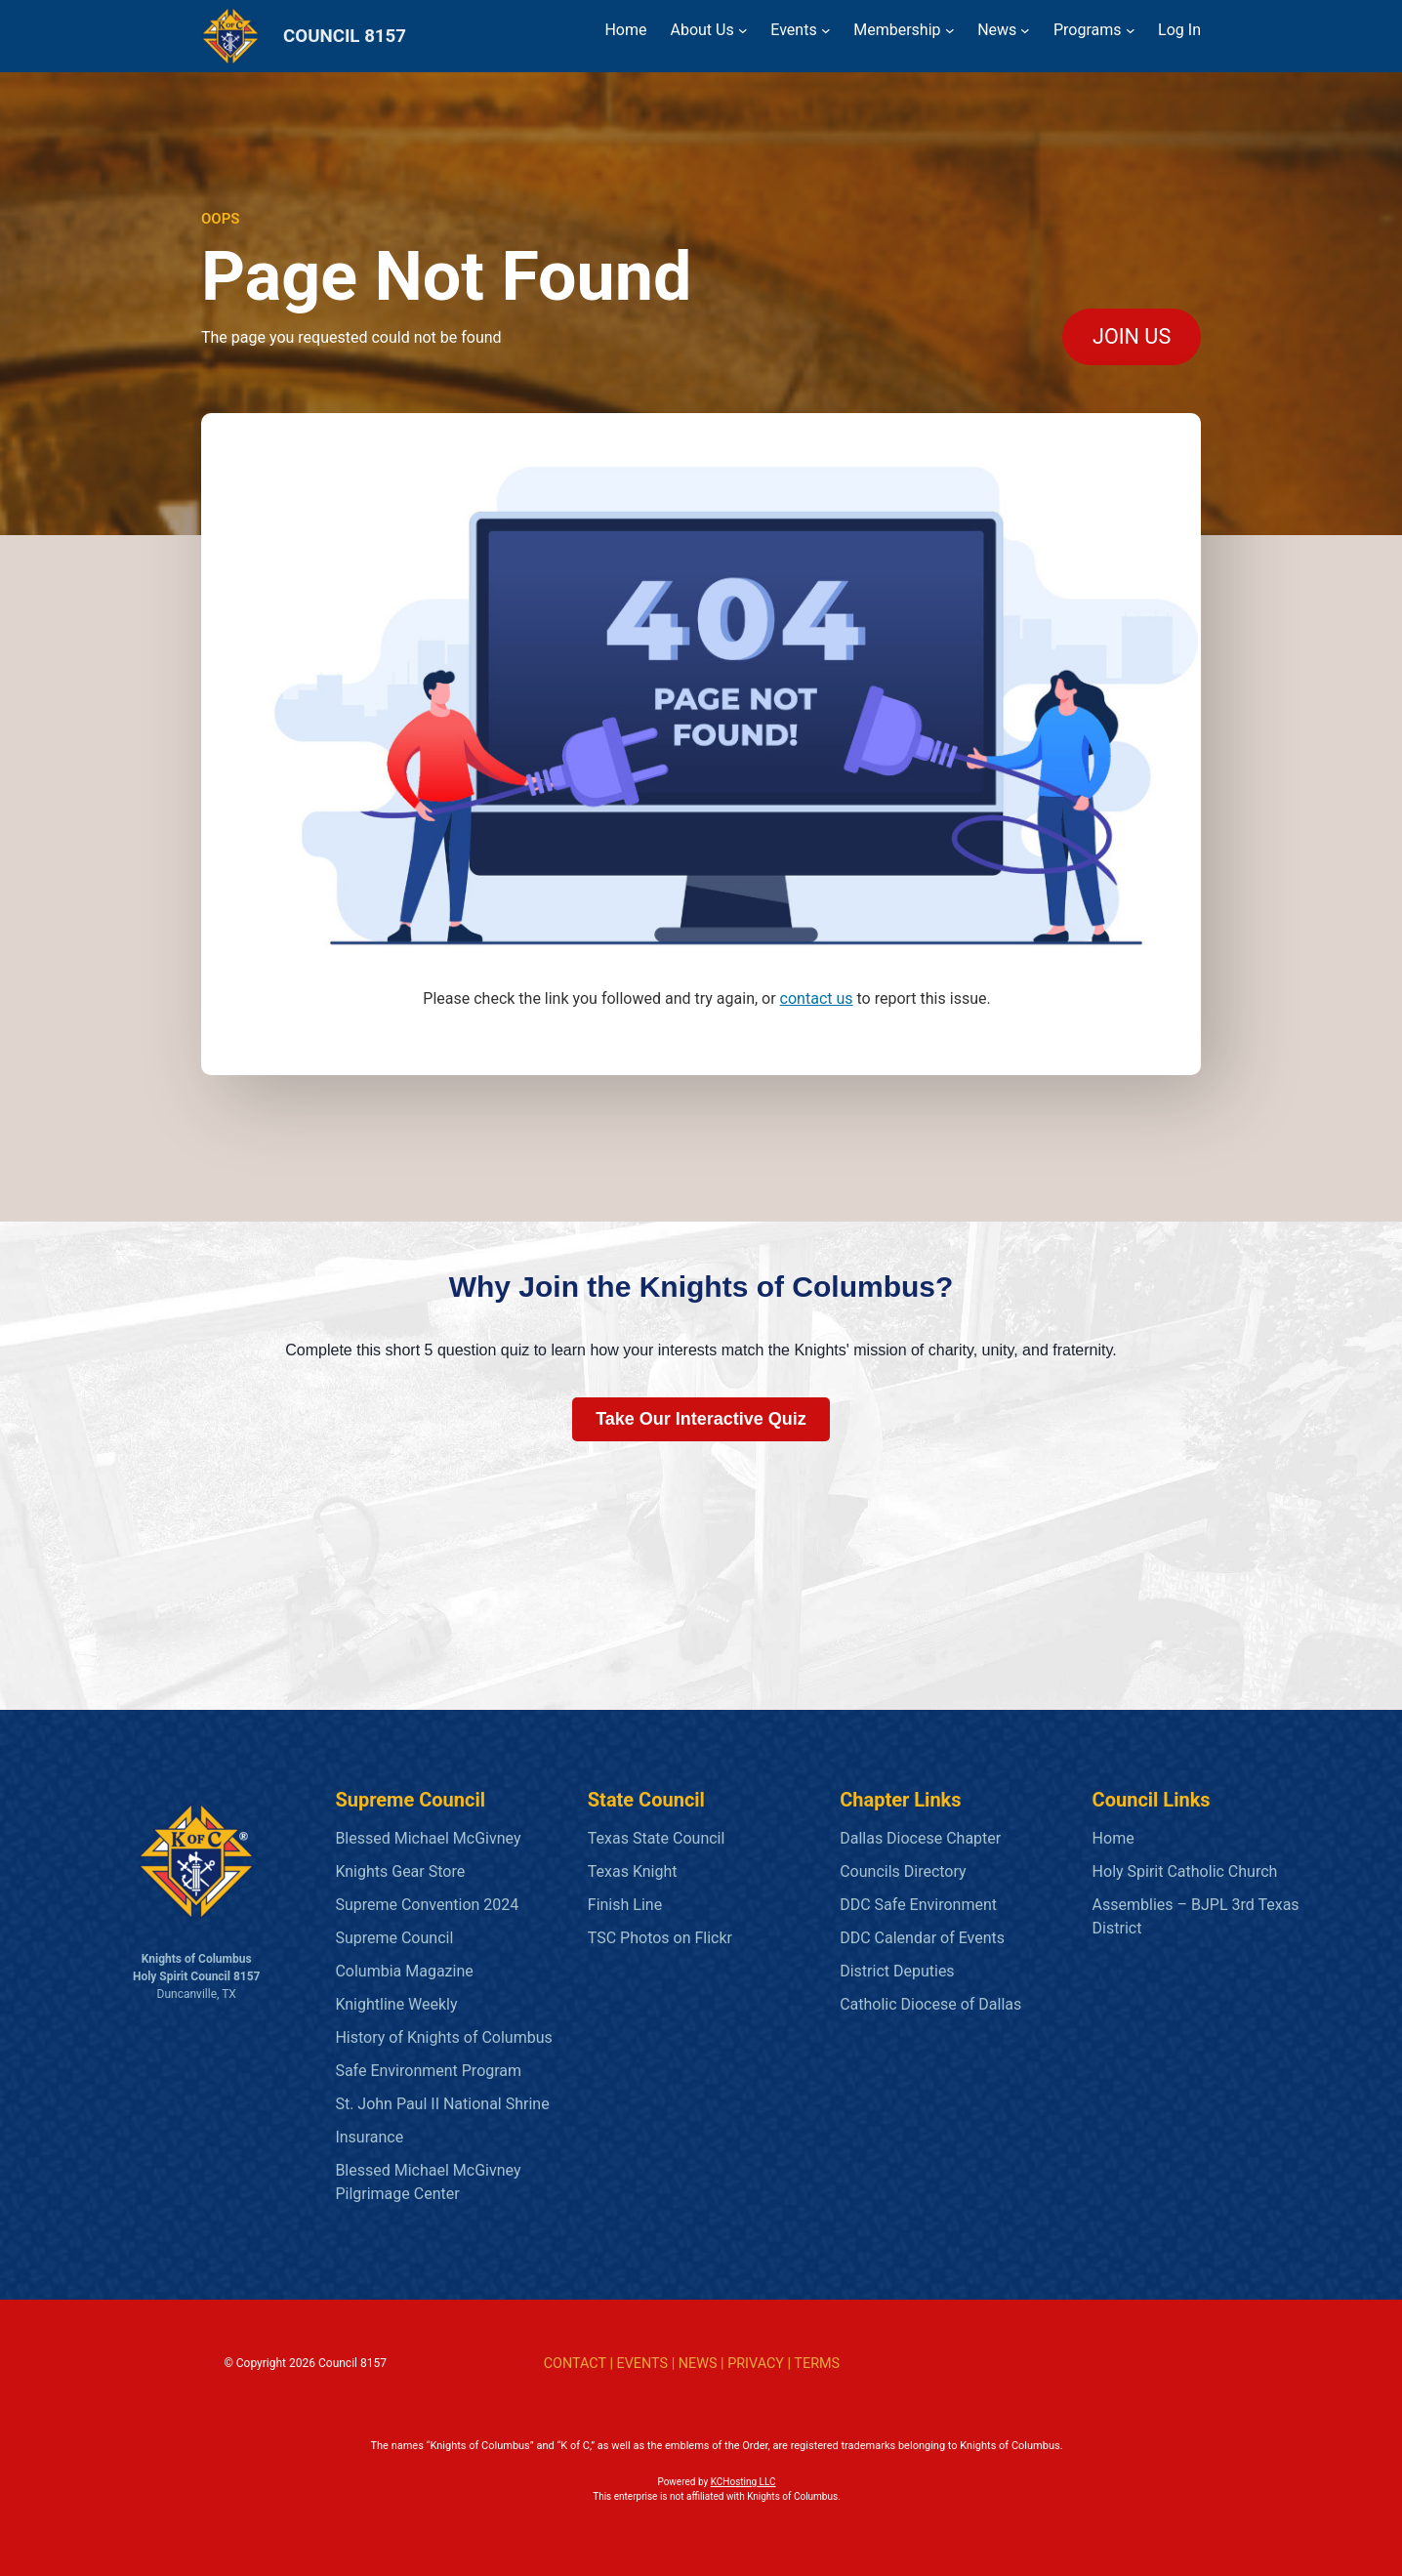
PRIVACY (755, 2363)
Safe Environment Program (428, 2070)
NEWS (698, 2363)
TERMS (817, 2363)
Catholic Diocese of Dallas (930, 2004)
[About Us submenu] (743, 30)
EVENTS (642, 2363)
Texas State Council (656, 1838)
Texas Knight (633, 1871)
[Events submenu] (826, 30)
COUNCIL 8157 (344, 36)
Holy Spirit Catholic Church (1185, 1871)
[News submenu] (1025, 30)
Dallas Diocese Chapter (920, 1838)
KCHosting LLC (743, 2481)
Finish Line (625, 1904)
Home (1113, 1838)
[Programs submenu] (1130, 30)
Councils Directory (903, 1871)
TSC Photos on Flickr (660, 1938)
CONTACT (575, 2363)
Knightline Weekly (396, 2004)
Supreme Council (394, 1938)
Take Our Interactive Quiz (701, 1419)
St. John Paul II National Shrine (442, 2104)
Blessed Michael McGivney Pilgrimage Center (427, 2182)
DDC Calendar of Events (922, 1938)
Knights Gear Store (400, 1871)
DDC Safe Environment (918, 1904)
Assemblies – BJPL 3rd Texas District (1196, 1916)
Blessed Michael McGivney (427, 1838)
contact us (816, 998)
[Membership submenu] (950, 30)
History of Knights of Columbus (443, 2037)
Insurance (369, 2137)
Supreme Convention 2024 (426, 1904)
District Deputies (897, 1971)
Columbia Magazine (404, 1971)
